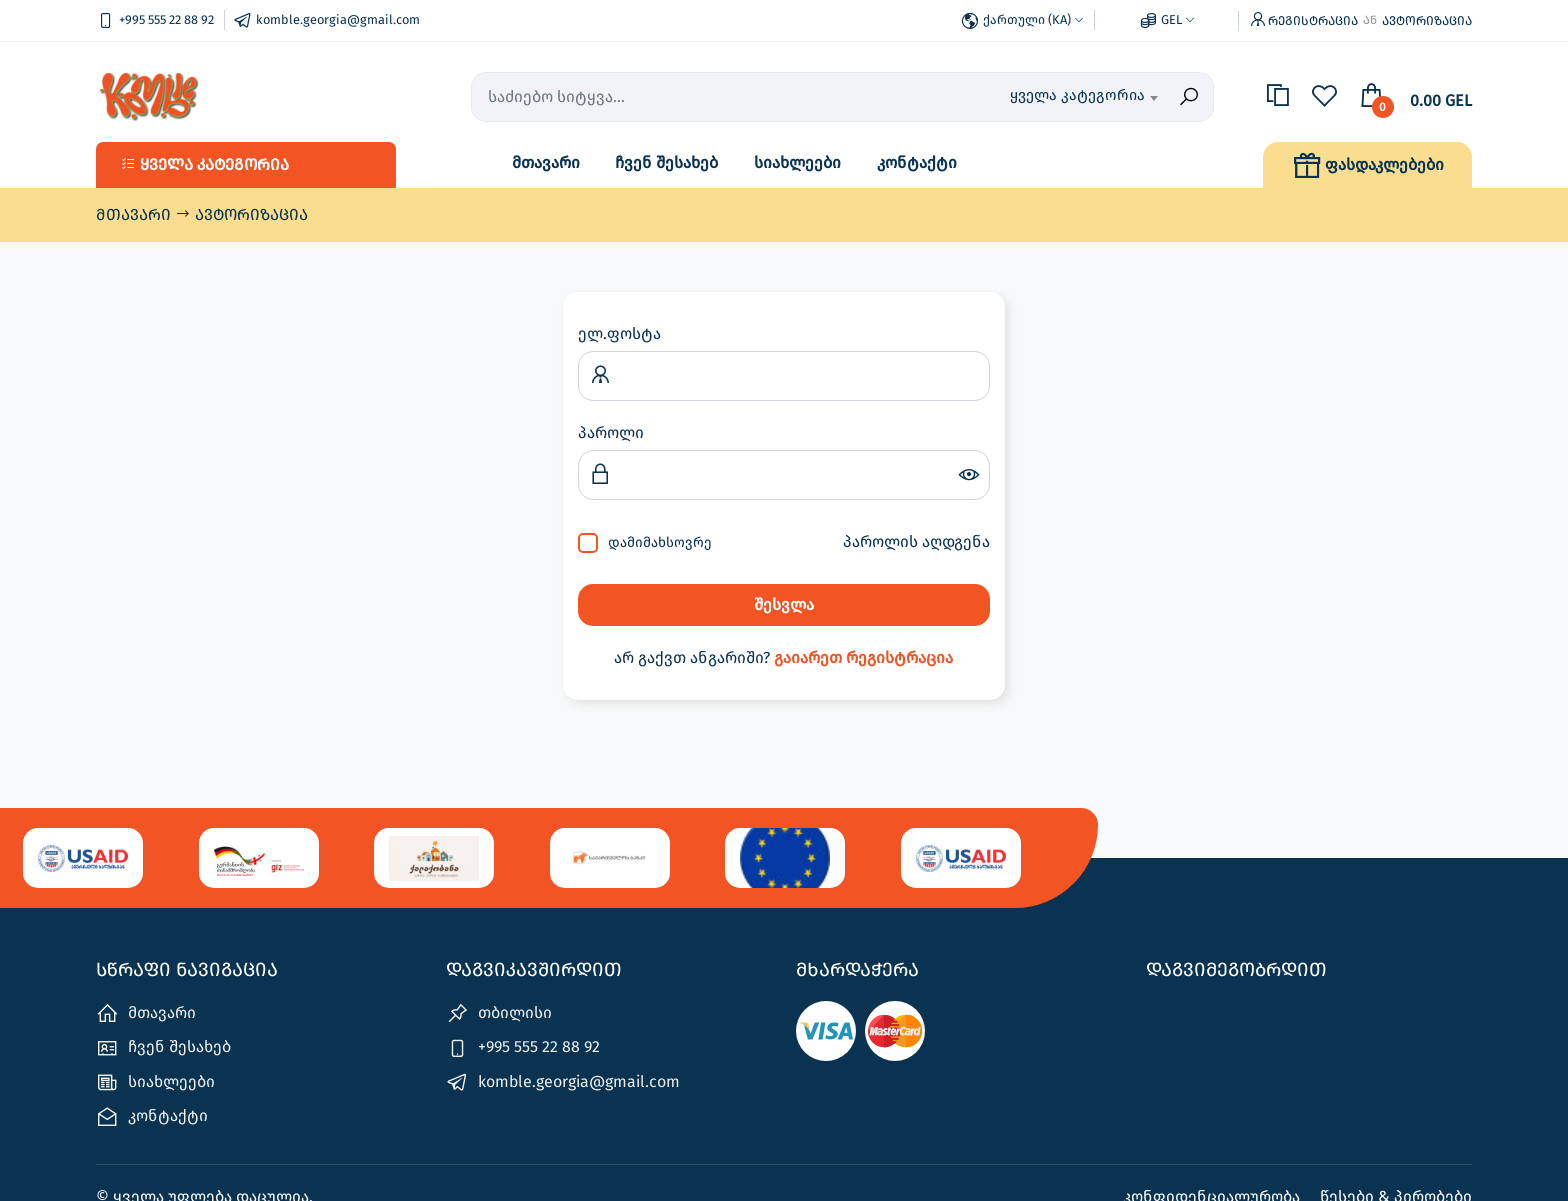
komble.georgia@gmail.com (563, 1082)
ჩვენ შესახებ (666, 162)
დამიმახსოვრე (660, 542)
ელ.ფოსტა (619, 333)
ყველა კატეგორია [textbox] (1077, 95)
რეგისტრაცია (1313, 20)
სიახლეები (797, 162)
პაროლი (611, 432)
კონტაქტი (917, 162)
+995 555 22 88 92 (523, 1048)
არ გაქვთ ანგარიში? (783, 657)
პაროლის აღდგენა (916, 541)
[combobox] (1055, 97)
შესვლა (784, 604)
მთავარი (546, 162)
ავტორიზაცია (1427, 20)
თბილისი (499, 1013)
